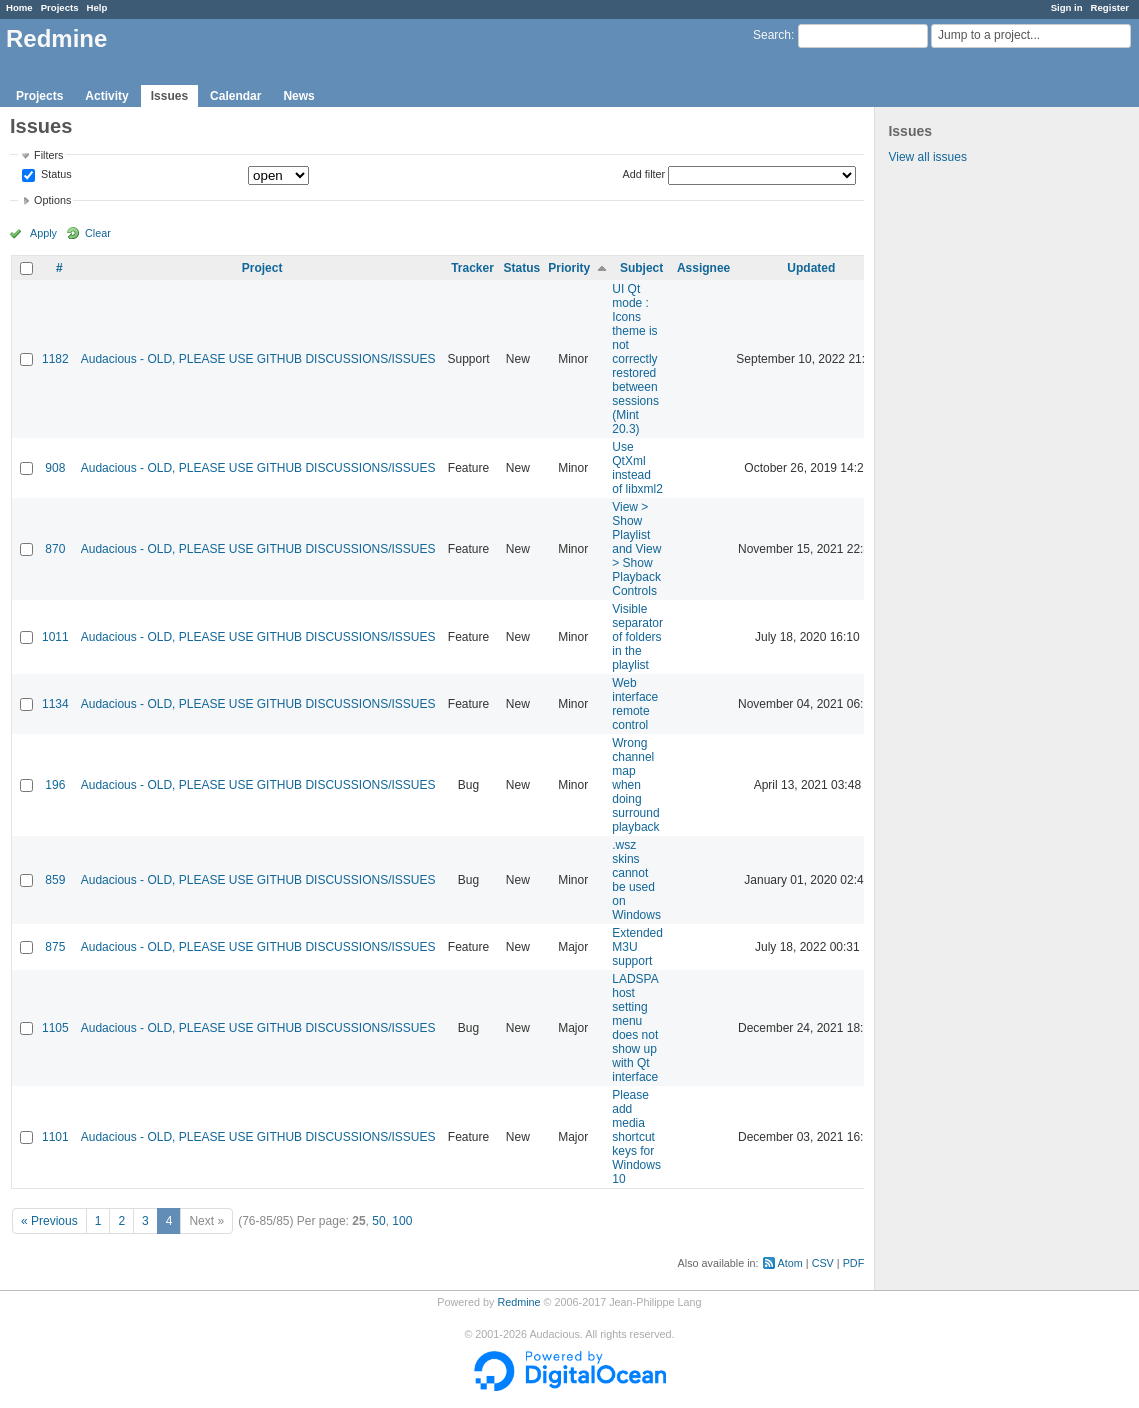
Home (19, 7)
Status (55, 175)
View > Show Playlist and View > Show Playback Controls (636, 549)
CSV (823, 1263)
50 (378, 1221)
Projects (60, 7)
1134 (55, 704)
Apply (43, 233)
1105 (55, 1028)
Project (262, 268)
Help (97, 7)
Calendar (235, 96)
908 (55, 468)
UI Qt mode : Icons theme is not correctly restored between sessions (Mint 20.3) (635, 359)
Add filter (644, 174)
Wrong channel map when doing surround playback (635, 785)
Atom (790, 1263)
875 (55, 947)
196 (55, 785)
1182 (55, 359)
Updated (811, 268)
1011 (55, 637)
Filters (48, 155)
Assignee (703, 268)
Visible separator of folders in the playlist (637, 637)
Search (772, 35)
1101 (55, 1137)
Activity (106, 96)
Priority (569, 268)
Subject (641, 268)
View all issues (927, 157)
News (298, 96)
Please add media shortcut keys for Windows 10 (636, 1137)
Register (1110, 7)
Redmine (518, 1302)
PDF (854, 1263)
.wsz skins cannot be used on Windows (636, 880)
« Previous (49, 1221)
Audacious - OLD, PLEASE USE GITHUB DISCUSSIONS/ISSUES (258, 359)
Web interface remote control (635, 704)
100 (402, 1221)
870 (55, 549)
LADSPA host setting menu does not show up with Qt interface (635, 1028)
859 (55, 880)
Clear (98, 233)
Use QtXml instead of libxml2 (637, 468)
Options (52, 200)
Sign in (1067, 7)
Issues (169, 96)
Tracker (472, 268)
